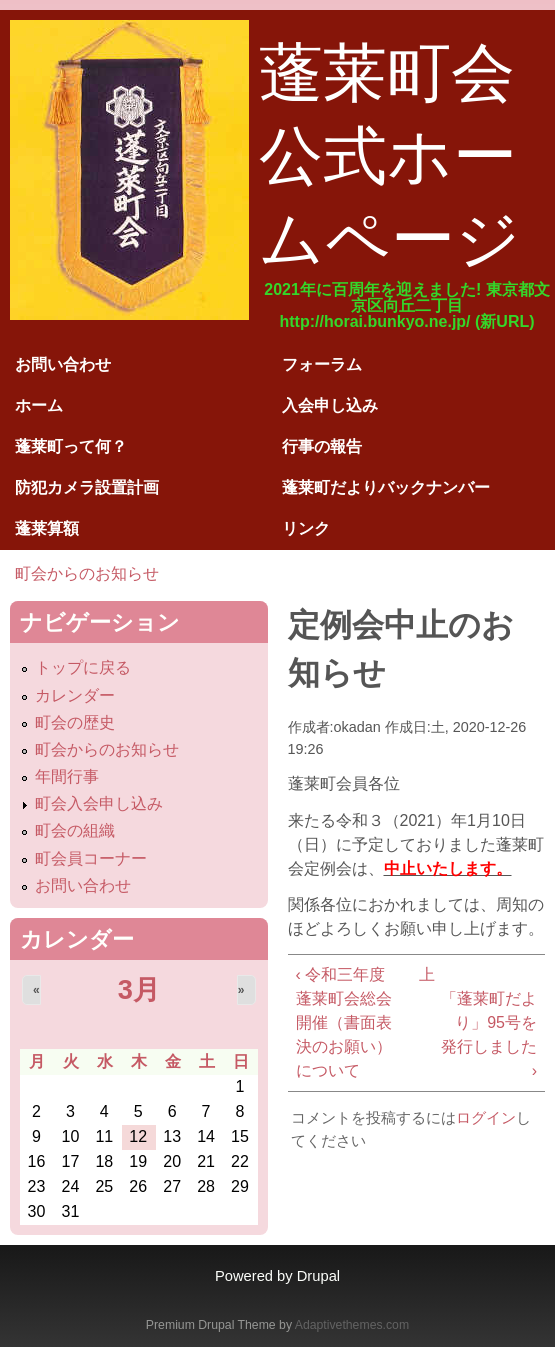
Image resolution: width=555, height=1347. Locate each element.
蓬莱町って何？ (71, 446)
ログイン (486, 1117)
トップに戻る (83, 667)
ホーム (39, 405)
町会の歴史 (75, 722)
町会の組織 (75, 830)
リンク (306, 528)
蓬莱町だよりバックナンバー (386, 487)
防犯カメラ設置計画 (87, 487)
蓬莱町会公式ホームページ (390, 156)
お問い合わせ (63, 364)
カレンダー (75, 695)
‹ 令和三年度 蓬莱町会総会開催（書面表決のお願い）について (344, 1022)
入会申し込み (330, 405)
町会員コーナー (91, 858)
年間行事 (67, 776)
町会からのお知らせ (87, 573)
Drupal (318, 1276)
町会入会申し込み (99, 803)
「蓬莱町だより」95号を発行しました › (489, 1034)
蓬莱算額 (47, 528)
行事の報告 (322, 446)
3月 (139, 989)
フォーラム (322, 364)
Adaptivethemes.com (352, 1325)
